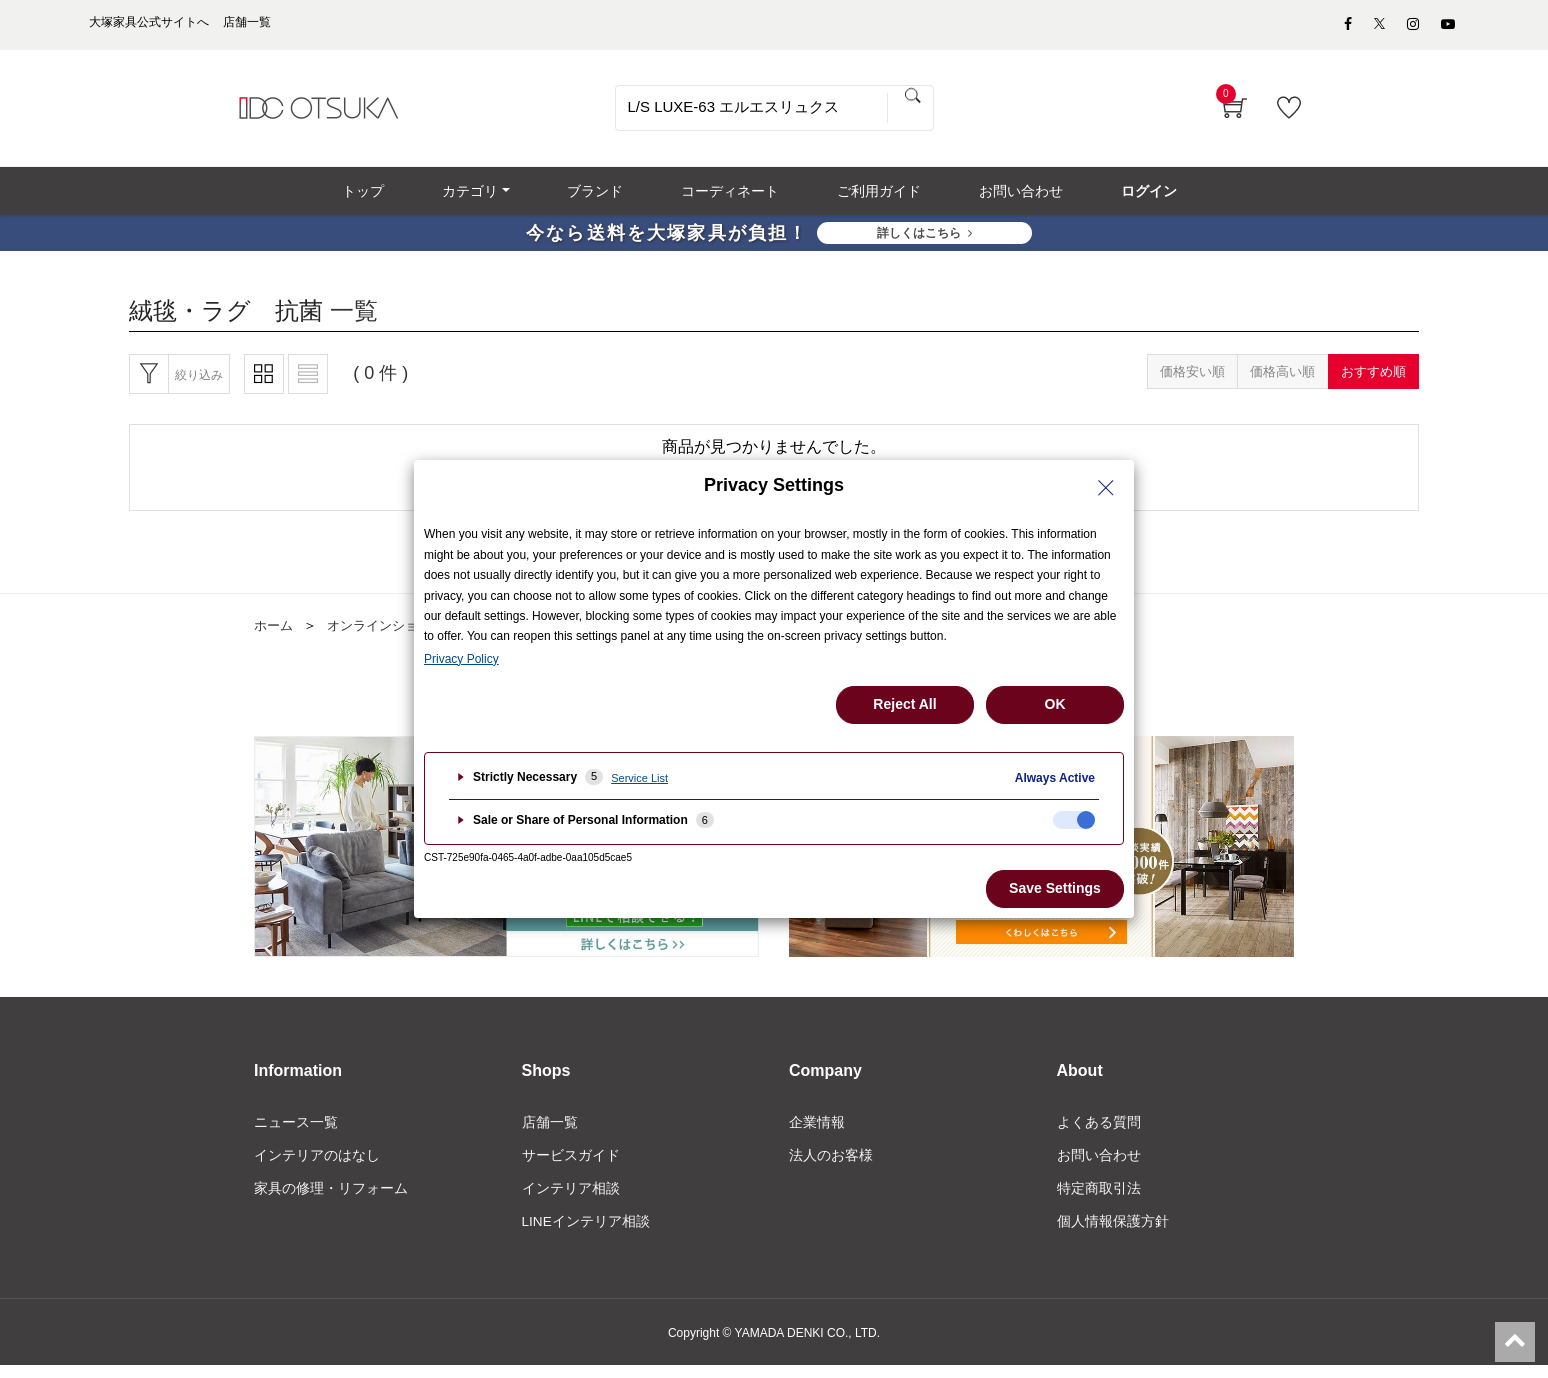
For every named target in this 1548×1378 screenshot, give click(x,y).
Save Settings (1055, 888)
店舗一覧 (550, 1132)
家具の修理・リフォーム (331, 1200)
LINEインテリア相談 (586, 1233)
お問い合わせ (1099, 1166)
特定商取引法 (1099, 1200)
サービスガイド (571, 1166)
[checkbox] (1074, 820)
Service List (639, 778)
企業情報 (817, 1132)
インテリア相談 (571, 1200)
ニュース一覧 (296, 1132)
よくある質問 (1099, 1132)
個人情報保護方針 (1113, 1233)
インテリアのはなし (317, 1166)
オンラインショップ (393, 635)
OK (1055, 704)
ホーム (275, 635)
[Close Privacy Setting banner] (1106, 488)
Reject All (904, 704)
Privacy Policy (461, 659)
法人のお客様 (831, 1166)
